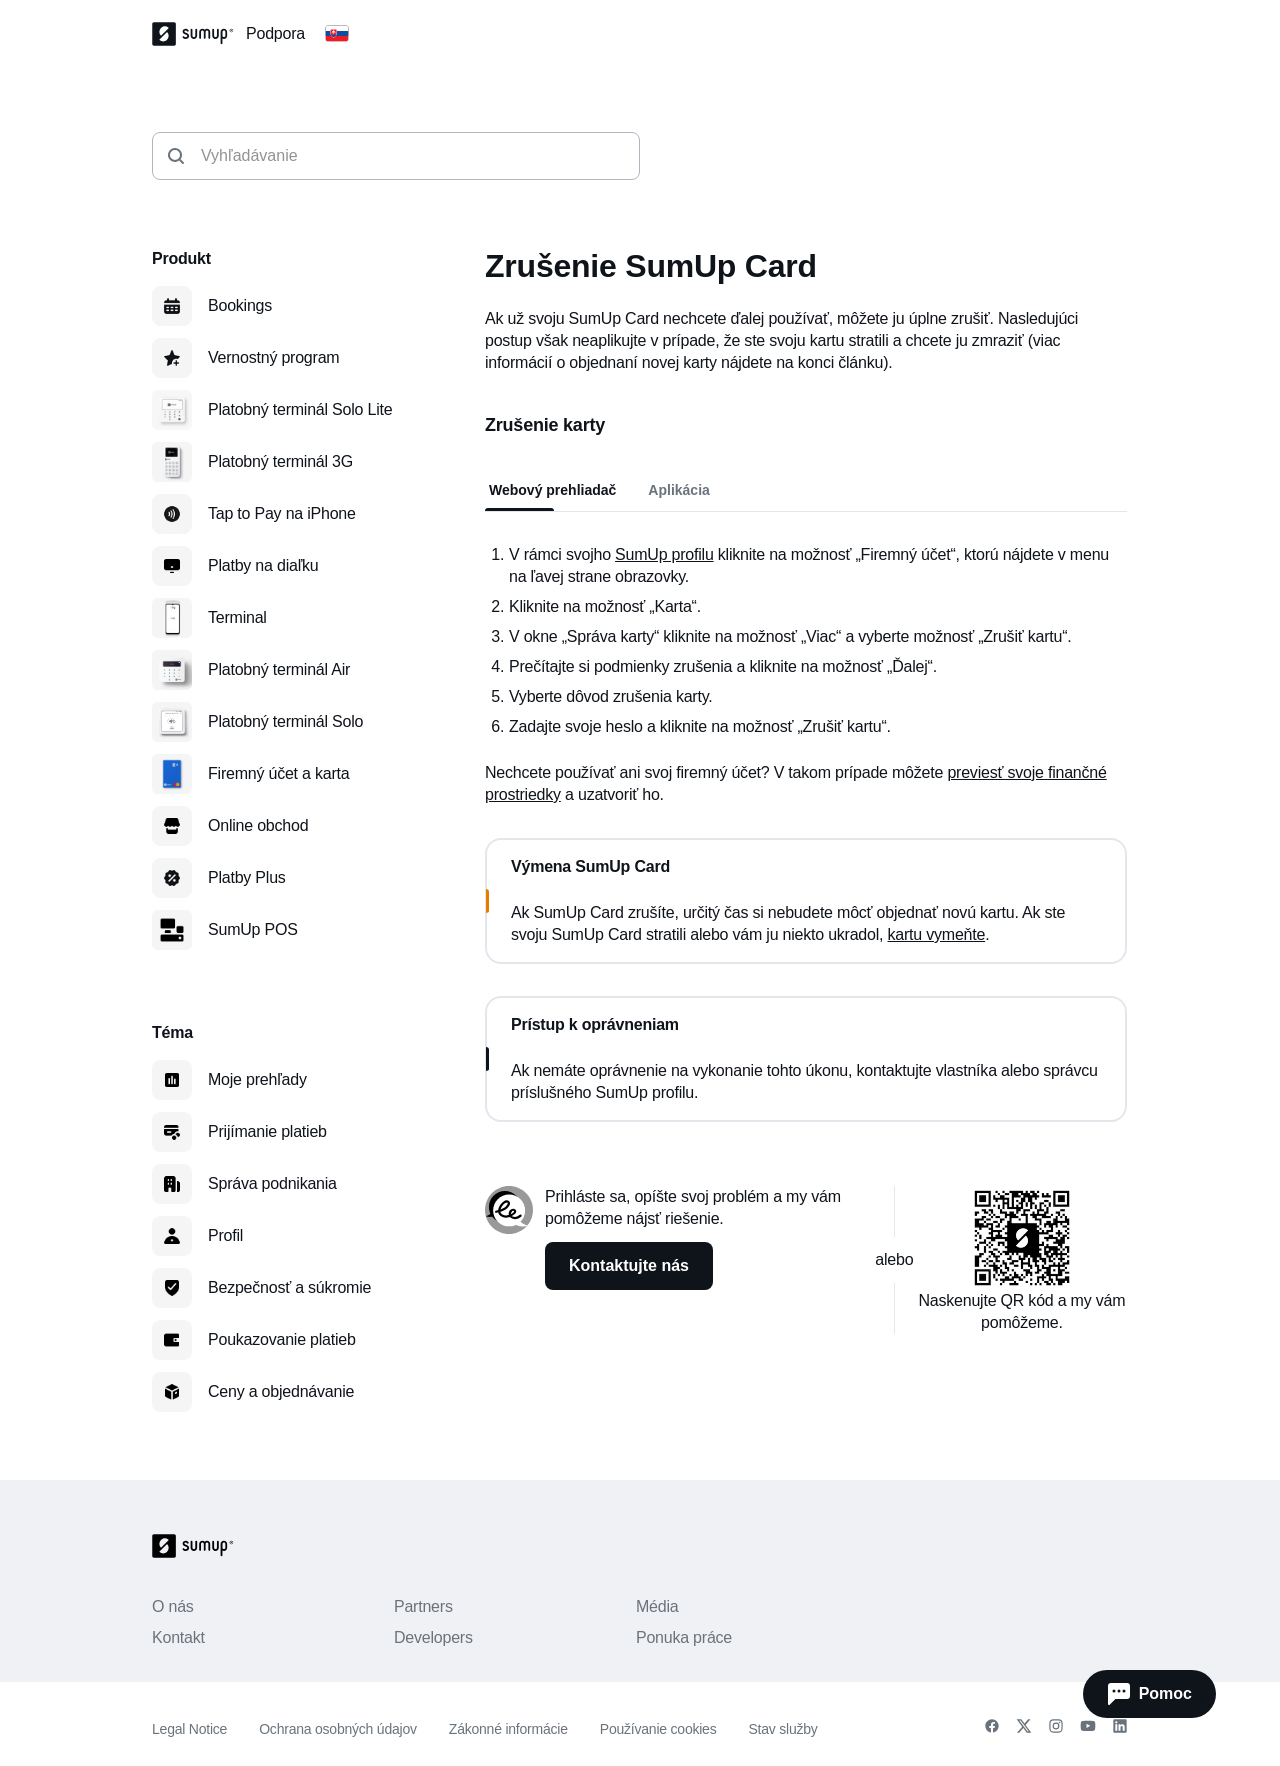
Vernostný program (273, 357)
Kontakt (178, 1637)
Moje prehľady (257, 1079)
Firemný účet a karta (278, 773)
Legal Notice (189, 1729)
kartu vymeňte (937, 934)
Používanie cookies (658, 1729)
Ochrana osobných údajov (338, 1729)
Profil (225, 1235)
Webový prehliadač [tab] (552, 490)
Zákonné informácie (508, 1729)
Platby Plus (247, 877)
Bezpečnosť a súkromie (289, 1287)
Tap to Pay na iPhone (282, 513)
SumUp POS (253, 929)
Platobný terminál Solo (285, 721)
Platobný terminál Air (279, 669)
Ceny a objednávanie (281, 1391)
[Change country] (337, 34)
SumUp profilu (664, 554)
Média (657, 1606)
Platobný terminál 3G (280, 461)
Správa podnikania (272, 1183)
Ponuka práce (684, 1637)
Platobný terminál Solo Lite (300, 409)
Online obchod (258, 825)
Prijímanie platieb (267, 1131)
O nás (173, 1606)
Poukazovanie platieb (282, 1339)
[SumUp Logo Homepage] (199, 34)
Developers (433, 1637)
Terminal (237, 617)
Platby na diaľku (263, 565)
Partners (423, 1606)
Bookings (240, 305)
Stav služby (782, 1729)
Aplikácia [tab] (678, 490)
